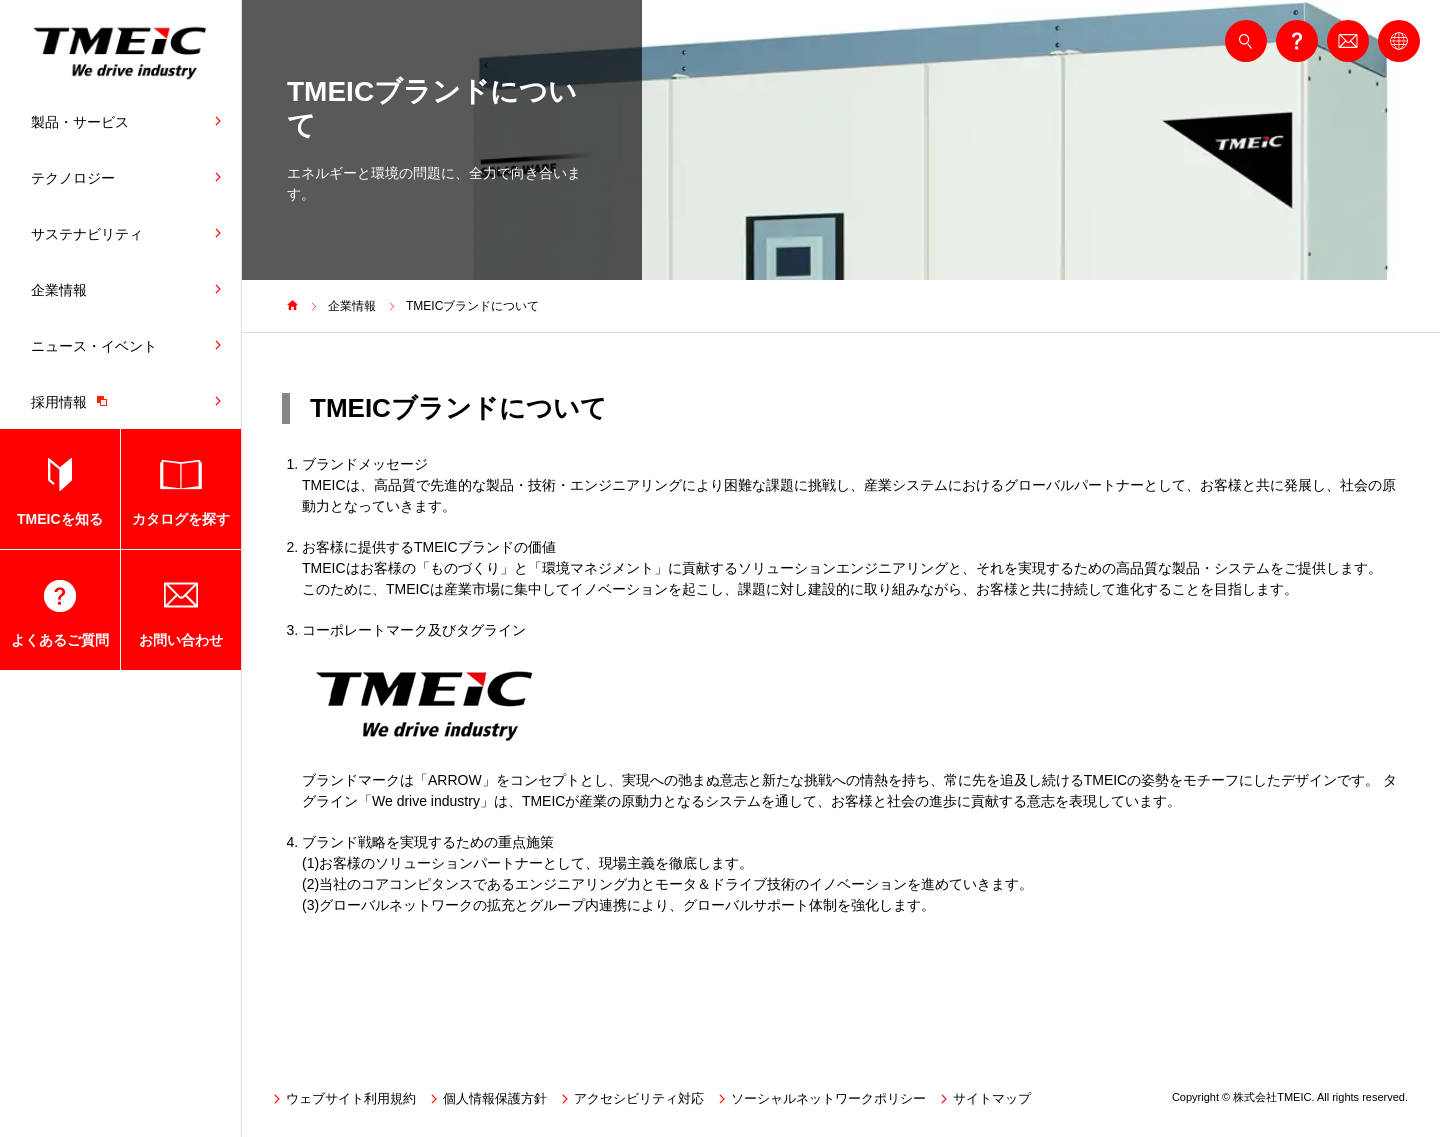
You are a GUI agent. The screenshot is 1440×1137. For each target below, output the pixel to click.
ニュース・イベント (94, 346)
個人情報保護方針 (495, 1098)
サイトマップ (992, 1098)
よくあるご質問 (60, 640)
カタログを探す (181, 519)
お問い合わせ (181, 640)
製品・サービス (80, 122)
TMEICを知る (60, 519)
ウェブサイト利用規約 (351, 1098)
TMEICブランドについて (472, 306)
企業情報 (59, 290)
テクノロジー (73, 178)
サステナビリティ (87, 234)
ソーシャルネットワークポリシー (828, 1098)
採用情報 (74, 401)
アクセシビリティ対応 (639, 1098)
